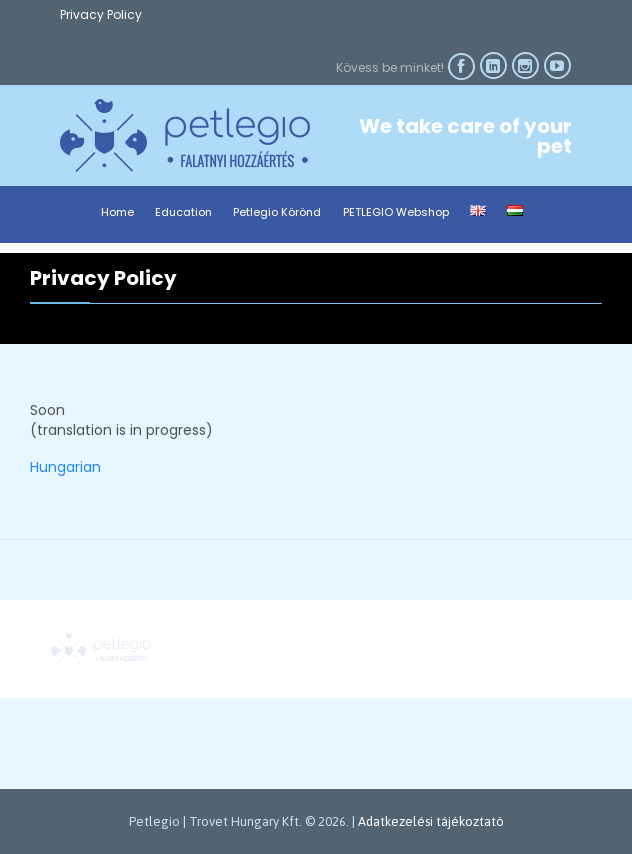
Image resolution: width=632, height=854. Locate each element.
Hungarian (65, 467)
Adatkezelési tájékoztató (431, 821)
